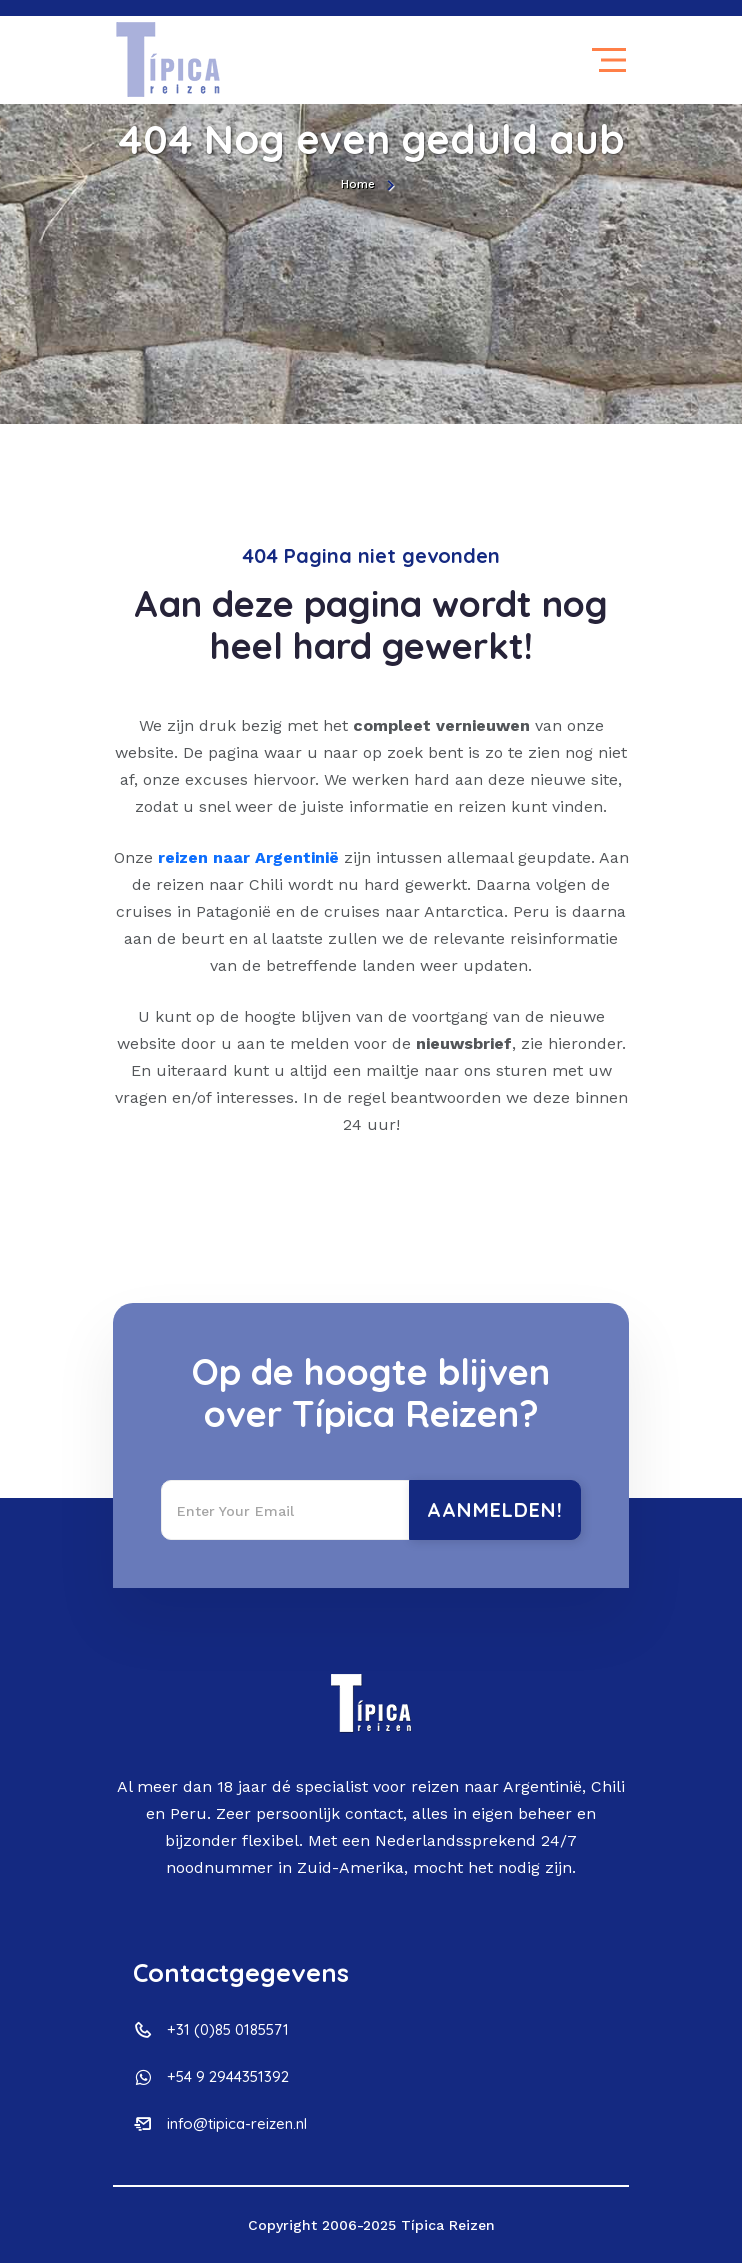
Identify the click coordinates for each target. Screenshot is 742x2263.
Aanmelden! (495, 1509)
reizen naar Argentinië (248, 857)
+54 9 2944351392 (228, 2076)
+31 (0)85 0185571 (228, 2029)
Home (358, 184)
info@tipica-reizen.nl (237, 2123)
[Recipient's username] (285, 1510)
